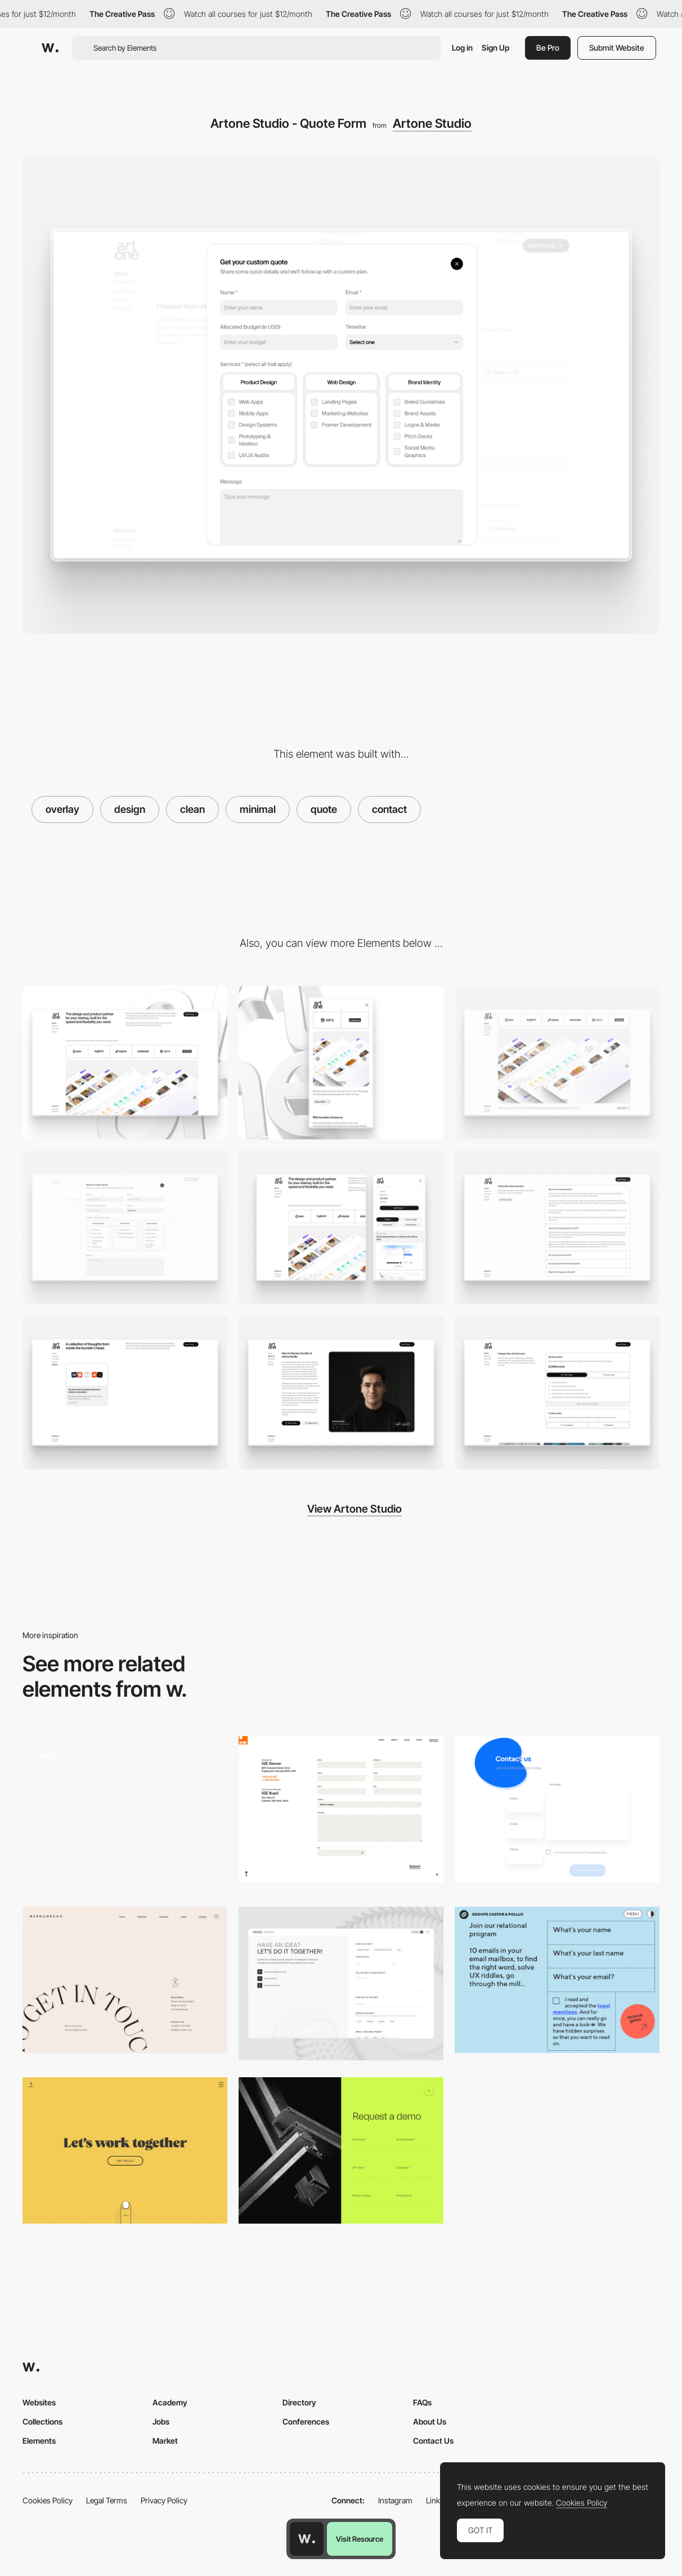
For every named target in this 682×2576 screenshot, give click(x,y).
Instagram (395, 2500)
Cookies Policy (48, 2500)
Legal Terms (106, 2500)
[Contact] (125, 1813)
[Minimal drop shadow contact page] (557, 1809)
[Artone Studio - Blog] (125, 1392)
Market (165, 2440)
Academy (169, 2402)
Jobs (160, 2421)
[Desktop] (125, 1062)
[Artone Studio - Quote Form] (125, 1227)
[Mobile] (341, 1062)
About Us (429, 2421)
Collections (42, 2421)
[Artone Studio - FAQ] (557, 1227)
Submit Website (616, 47)
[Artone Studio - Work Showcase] (557, 1062)
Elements (39, 2440)
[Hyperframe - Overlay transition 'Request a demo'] (341, 2150)
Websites (39, 2402)
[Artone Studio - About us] (341, 1392)
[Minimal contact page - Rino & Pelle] (125, 1980)
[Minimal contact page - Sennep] (125, 2150)
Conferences (305, 2421)
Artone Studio (432, 123)
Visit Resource (359, 2538)
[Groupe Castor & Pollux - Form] (557, 1980)
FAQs (422, 2402)
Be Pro (547, 47)
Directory (299, 2402)
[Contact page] (341, 1983)
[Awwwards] (50, 47)
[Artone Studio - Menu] (341, 1227)
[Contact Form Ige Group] (341, 1809)
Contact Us (433, 2440)
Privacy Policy (164, 2500)
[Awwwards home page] (307, 2539)
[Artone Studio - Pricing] (557, 1392)
